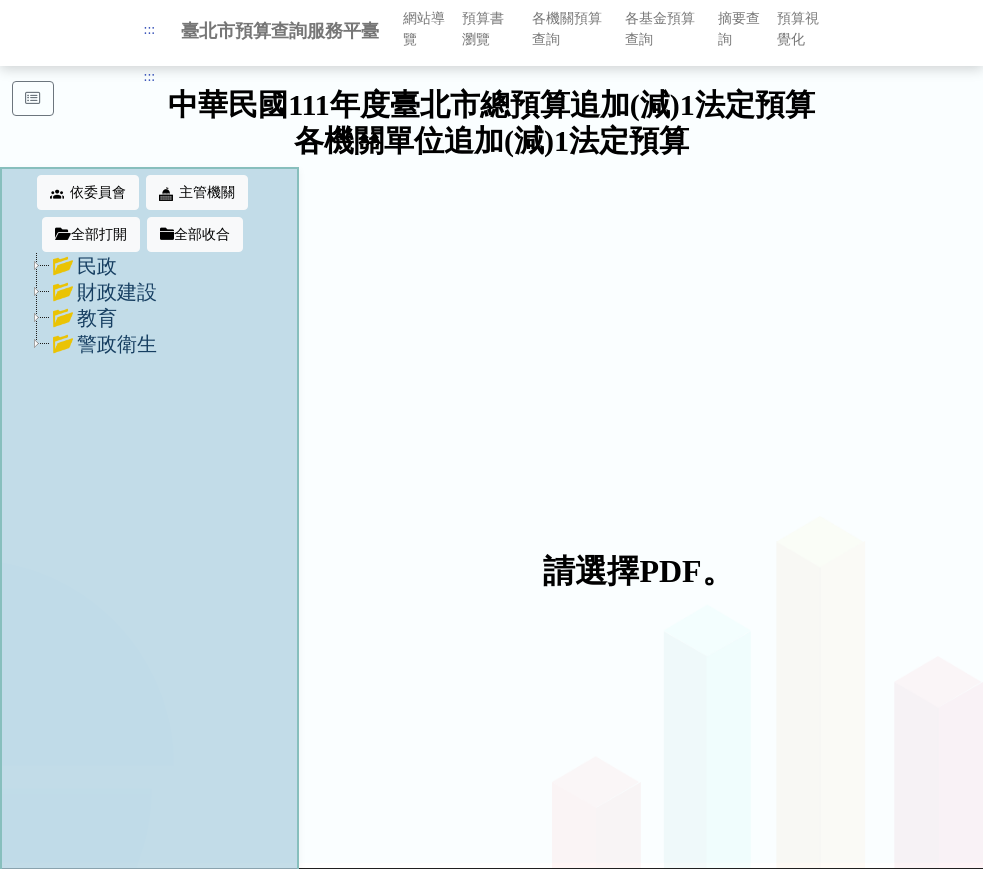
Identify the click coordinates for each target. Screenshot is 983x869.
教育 (84, 318)
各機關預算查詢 (567, 29)
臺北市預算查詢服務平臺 (280, 31)
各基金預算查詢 (660, 29)
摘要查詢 (739, 29)
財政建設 (104, 292)
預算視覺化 (798, 29)
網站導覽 (424, 29)
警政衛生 (104, 344)
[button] (33, 98)
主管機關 (197, 193)
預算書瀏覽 (483, 29)
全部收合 (195, 234)
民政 (84, 266)
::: (150, 29)
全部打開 (91, 234)
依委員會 (88, 193)
